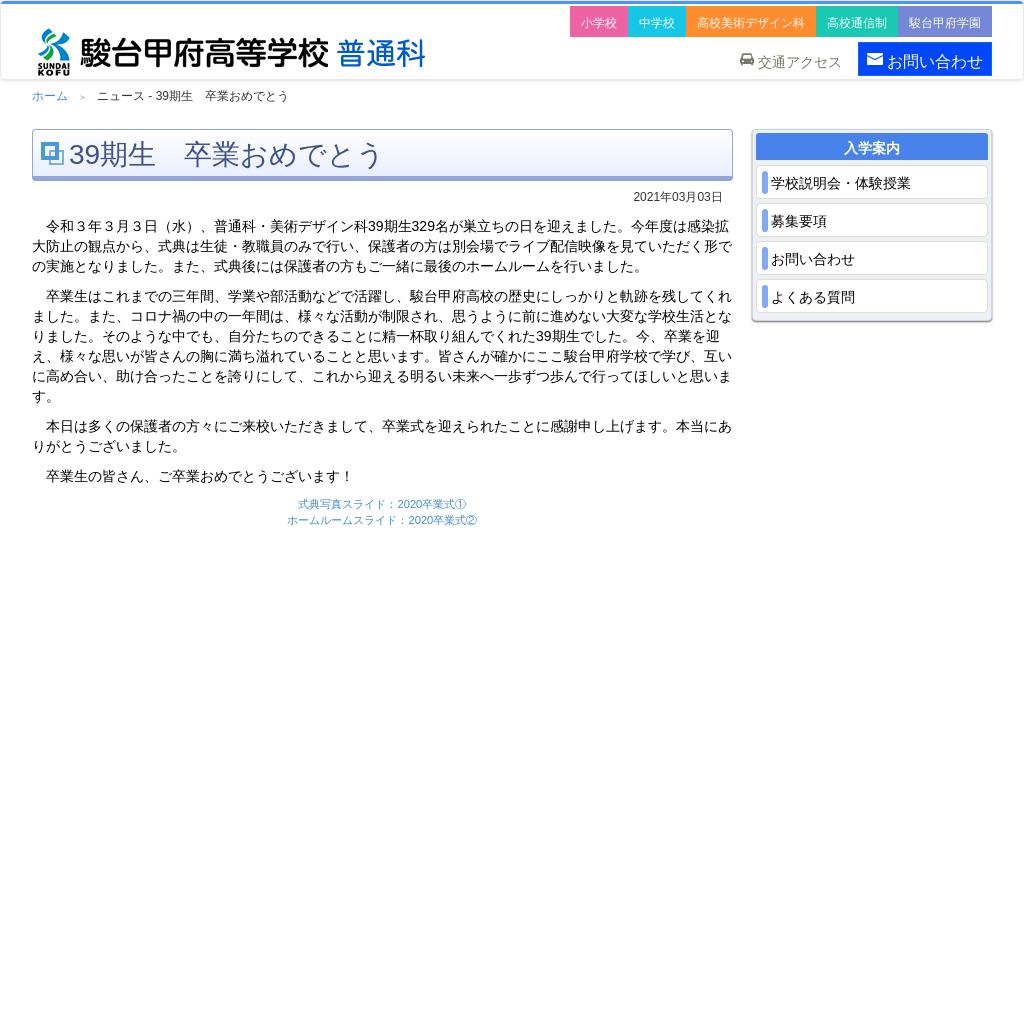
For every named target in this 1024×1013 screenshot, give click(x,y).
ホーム (50, 96)
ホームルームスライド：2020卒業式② (382, 520)
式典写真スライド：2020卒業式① (382, 504)
